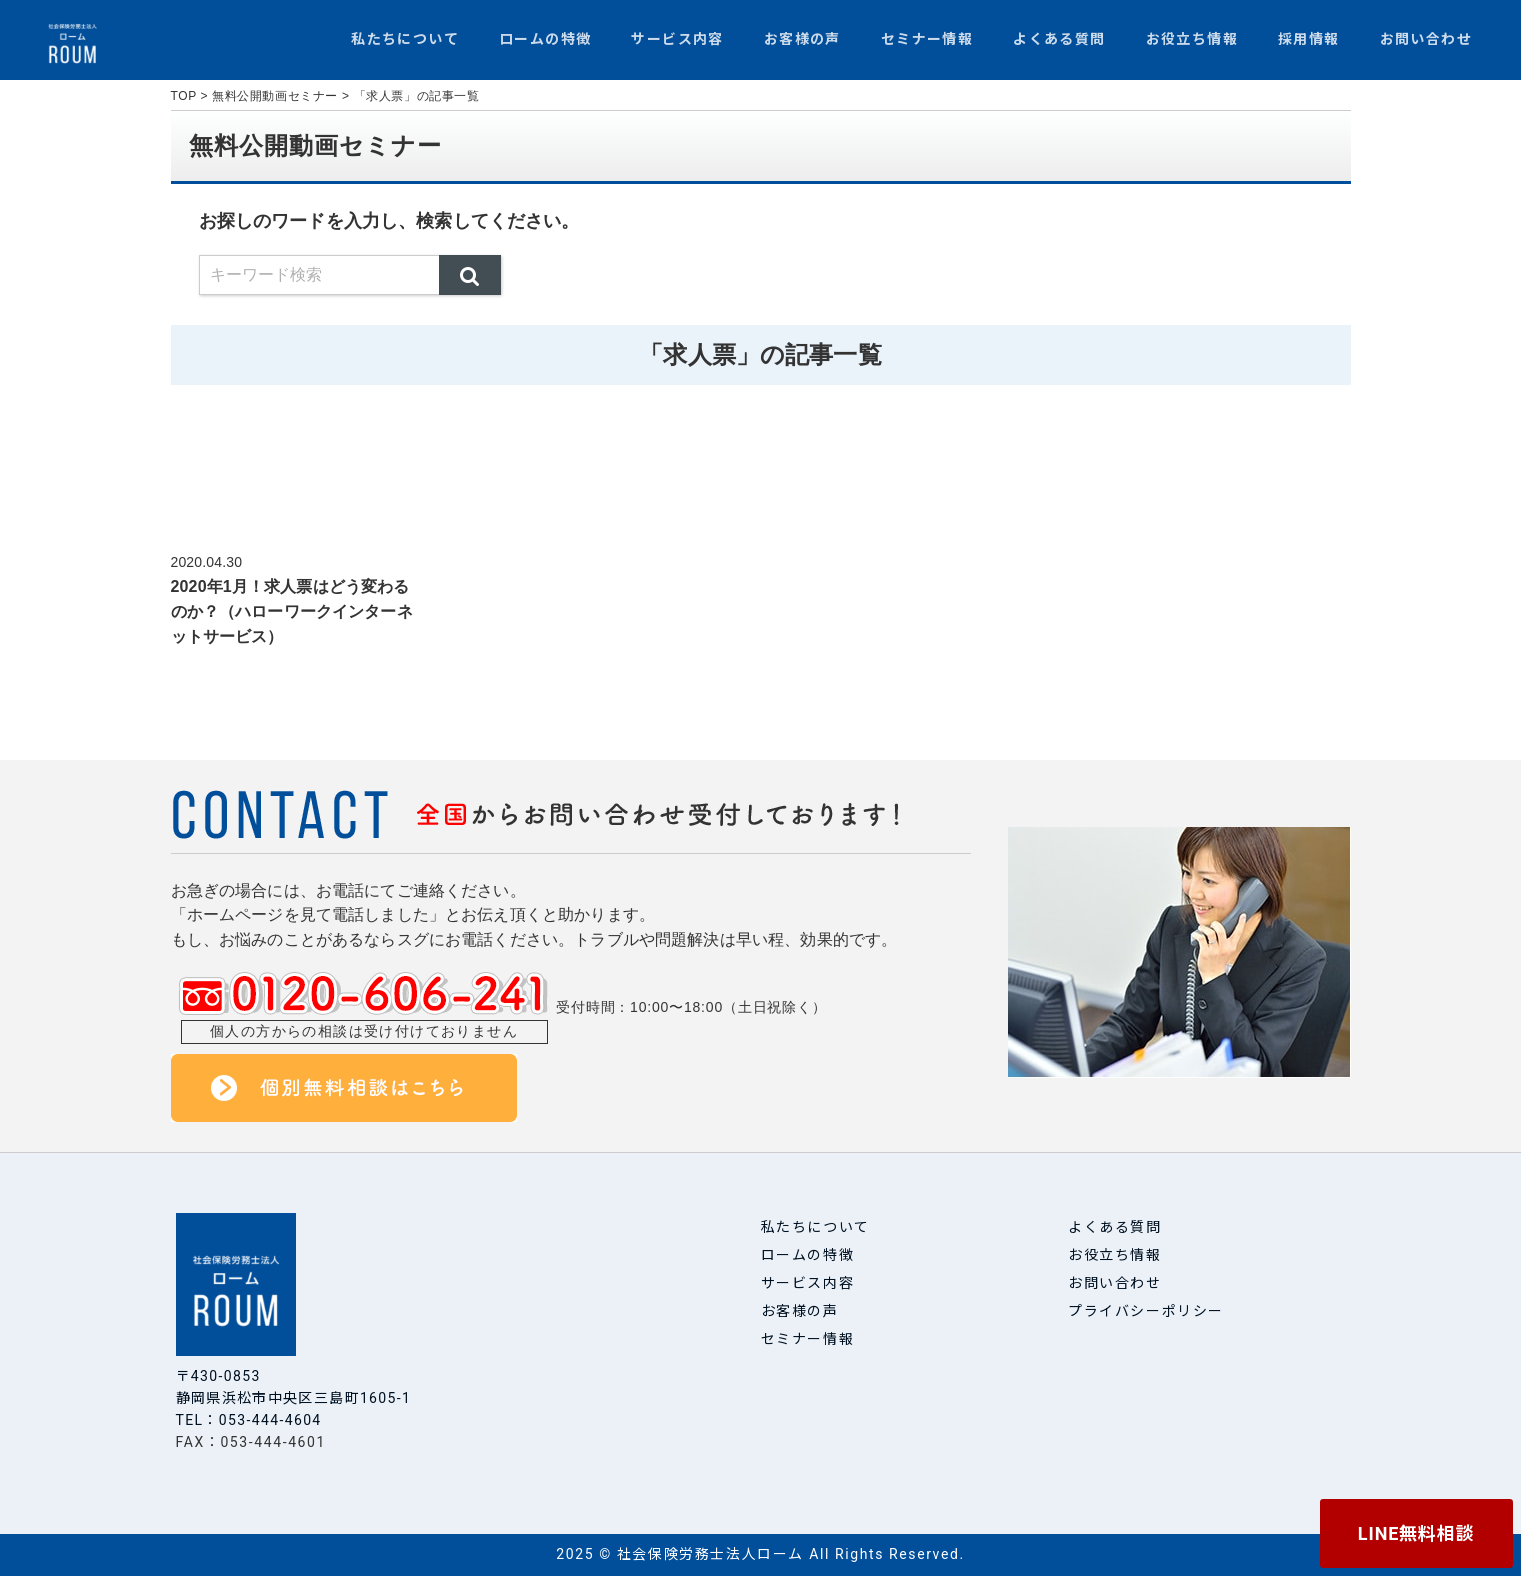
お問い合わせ (1426, 39)
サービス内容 (677, 39)
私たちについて (405, 39)
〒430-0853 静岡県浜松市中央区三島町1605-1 (296, 1387)
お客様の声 (802, 39)
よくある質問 (1059, 39)
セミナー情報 (927, 39)
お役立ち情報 (1192, 39)
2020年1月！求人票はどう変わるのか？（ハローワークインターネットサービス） (292, 611)
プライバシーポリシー (1146, 1311)
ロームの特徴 (545, 39)
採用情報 (1309, 39)
